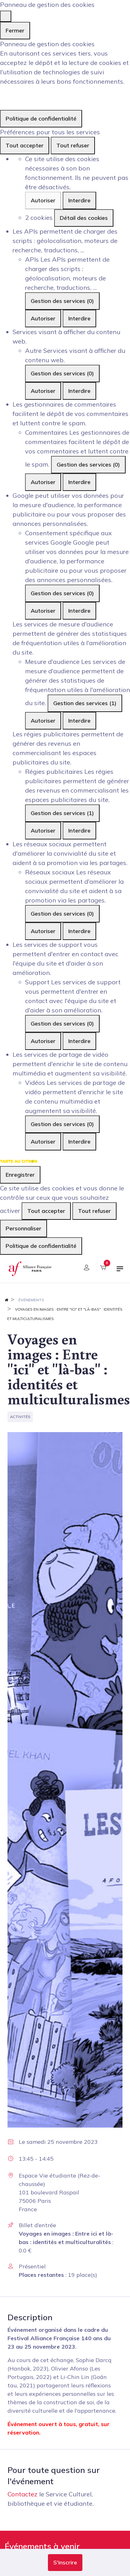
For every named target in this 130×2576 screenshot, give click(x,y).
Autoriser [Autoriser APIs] (43, 318)
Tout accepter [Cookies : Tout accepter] (25, 145)
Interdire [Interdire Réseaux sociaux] (79, 931)
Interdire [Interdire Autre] (79, 390)
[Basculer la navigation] (120, 1271)
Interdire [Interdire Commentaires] (79, 482)
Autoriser (43, 200)
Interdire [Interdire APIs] (79, 318)
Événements (31, 1300)
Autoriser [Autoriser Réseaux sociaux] (43, 931)
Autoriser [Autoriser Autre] (43, 390)
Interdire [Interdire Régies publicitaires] (79, 830)
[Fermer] (5, 16)
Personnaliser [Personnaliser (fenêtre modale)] (23, 1228)
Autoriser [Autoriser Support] (43, 1041)
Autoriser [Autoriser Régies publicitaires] (43, 830)
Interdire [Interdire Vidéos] (79, 1141)
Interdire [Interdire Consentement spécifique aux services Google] (79, 610)
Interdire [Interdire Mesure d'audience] (79, 720)
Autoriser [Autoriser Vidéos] (43, 1141)
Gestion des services (62, 300)
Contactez (23, 2494)
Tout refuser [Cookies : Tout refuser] (72, 145)
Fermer (15, 30)
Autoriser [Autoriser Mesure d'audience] (43, 720)
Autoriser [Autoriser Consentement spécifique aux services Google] (43, 610)
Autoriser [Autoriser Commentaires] (43, 482)
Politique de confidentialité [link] (41, 118)
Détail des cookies (84, 217)
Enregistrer (20, 1174)
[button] (65, 2562)
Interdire (79, 200)
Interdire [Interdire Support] (79, 1041)
